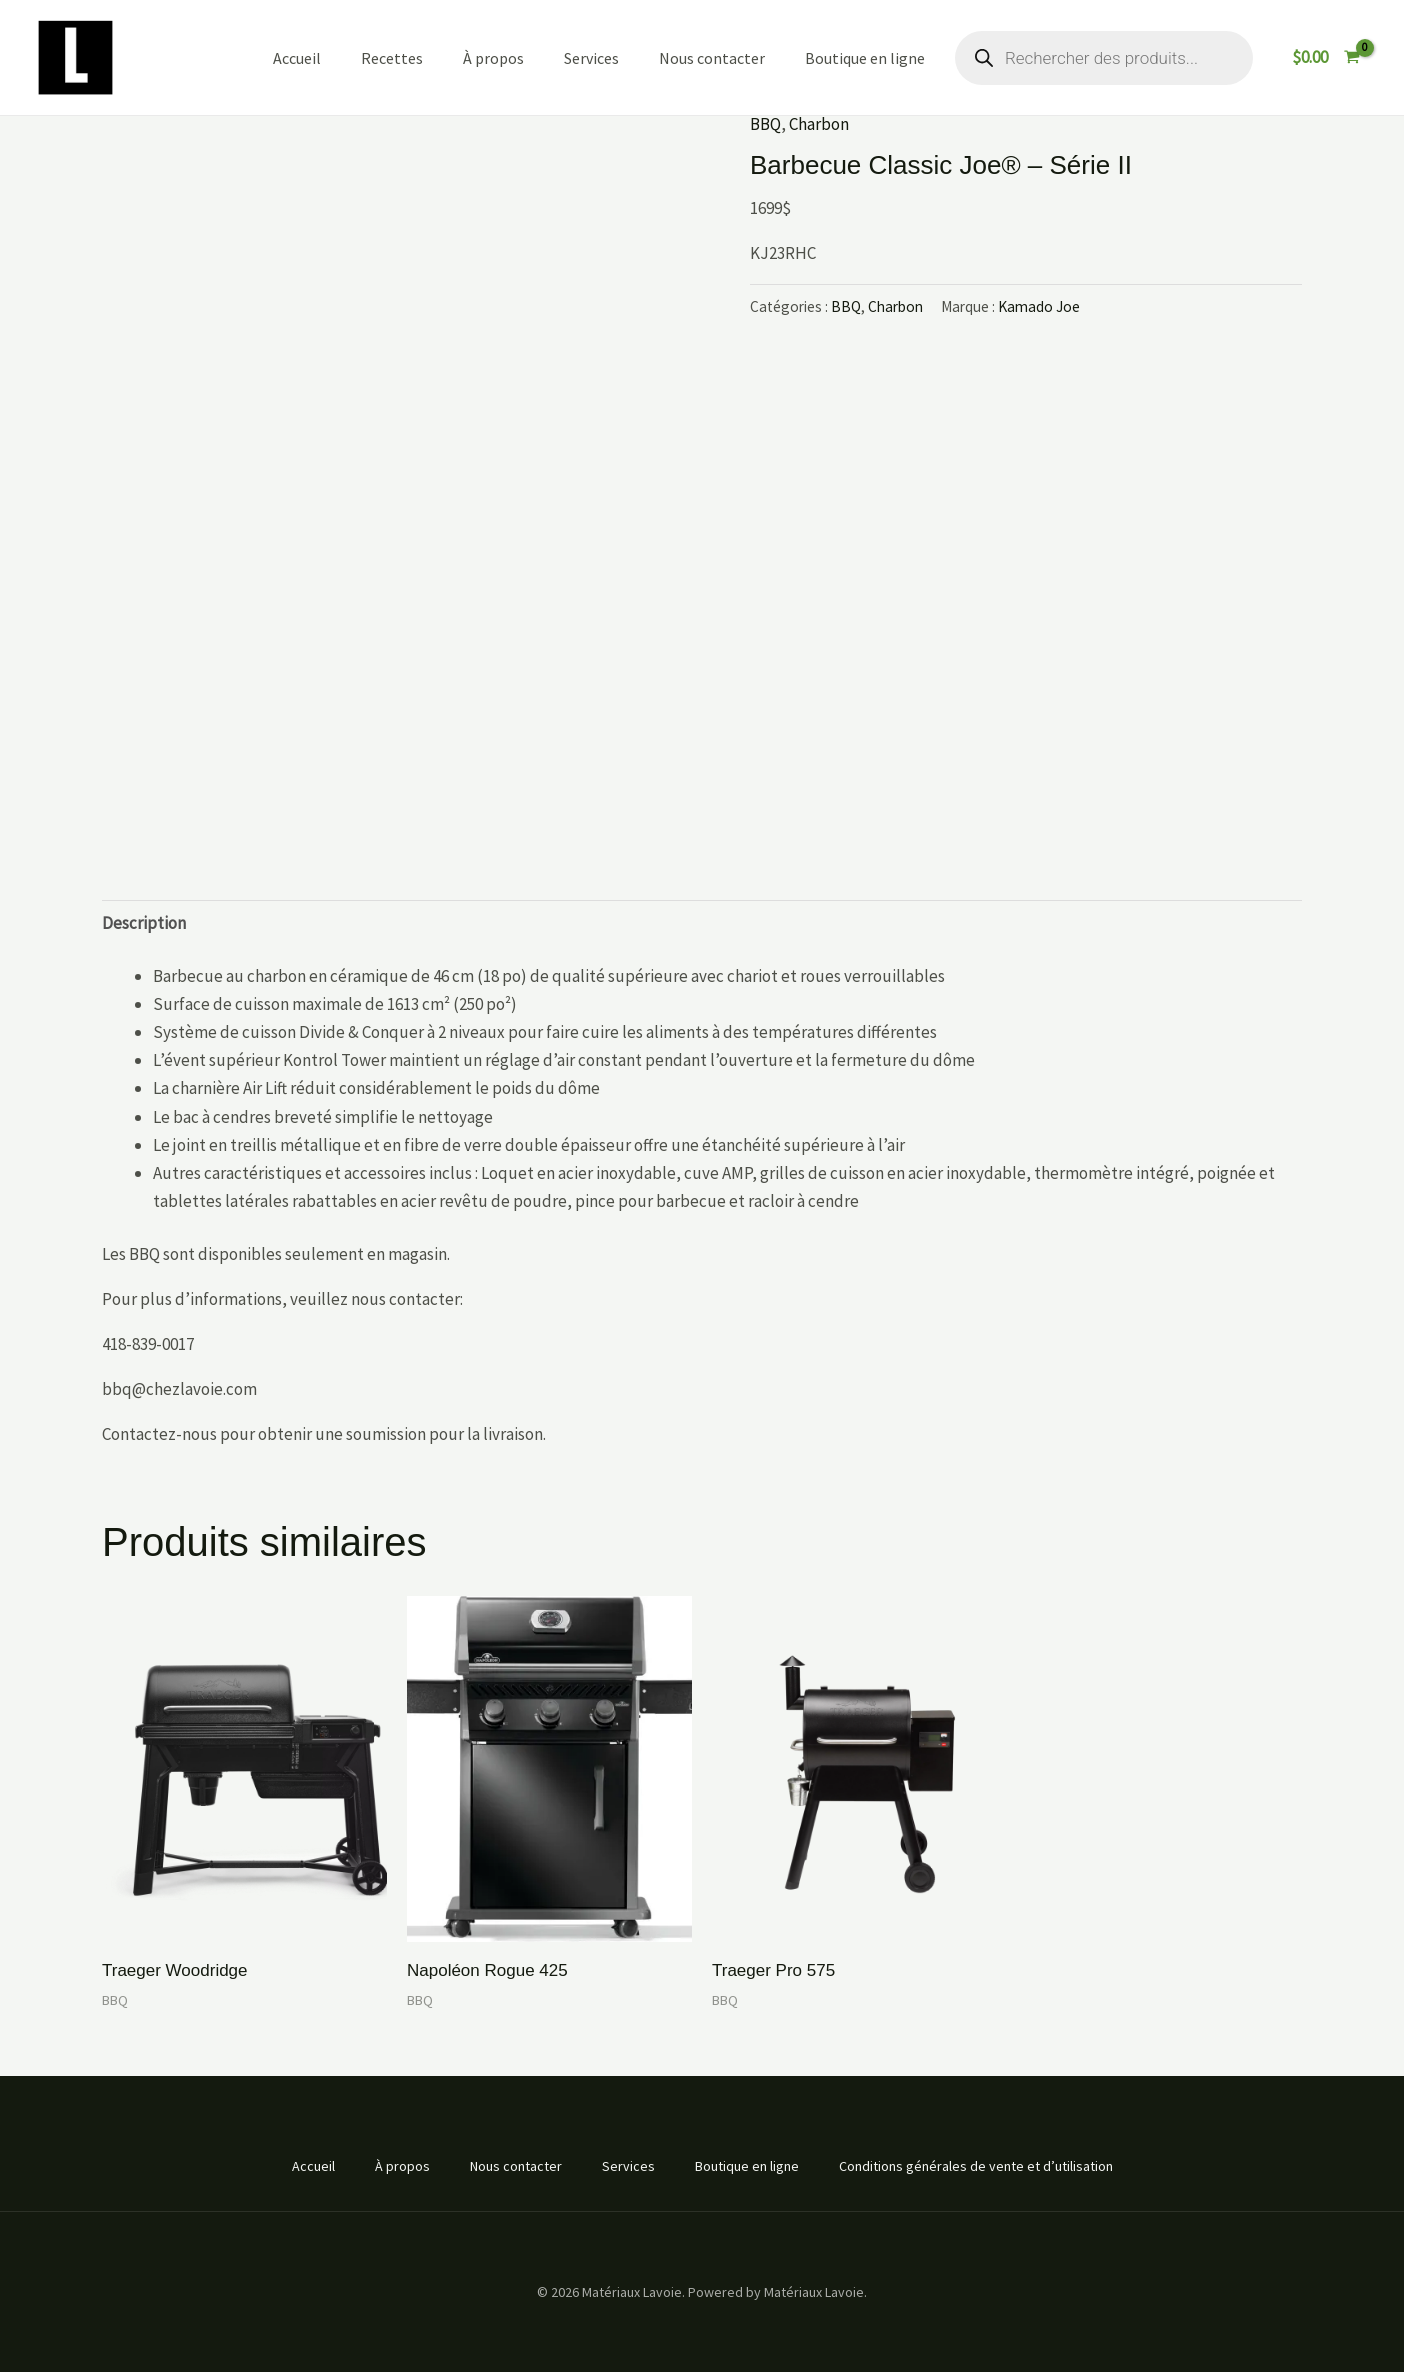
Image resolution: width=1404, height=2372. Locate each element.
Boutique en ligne (865, 58)
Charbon (819, 124)
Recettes (392, 58)
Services (591, 58)
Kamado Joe (1039, 306)
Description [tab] (144, 923)
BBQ (765, 124)
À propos (493, 58)
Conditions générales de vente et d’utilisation (976, 2166)
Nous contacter (712, 58)
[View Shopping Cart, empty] (1326, 57)
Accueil (297, 58)
